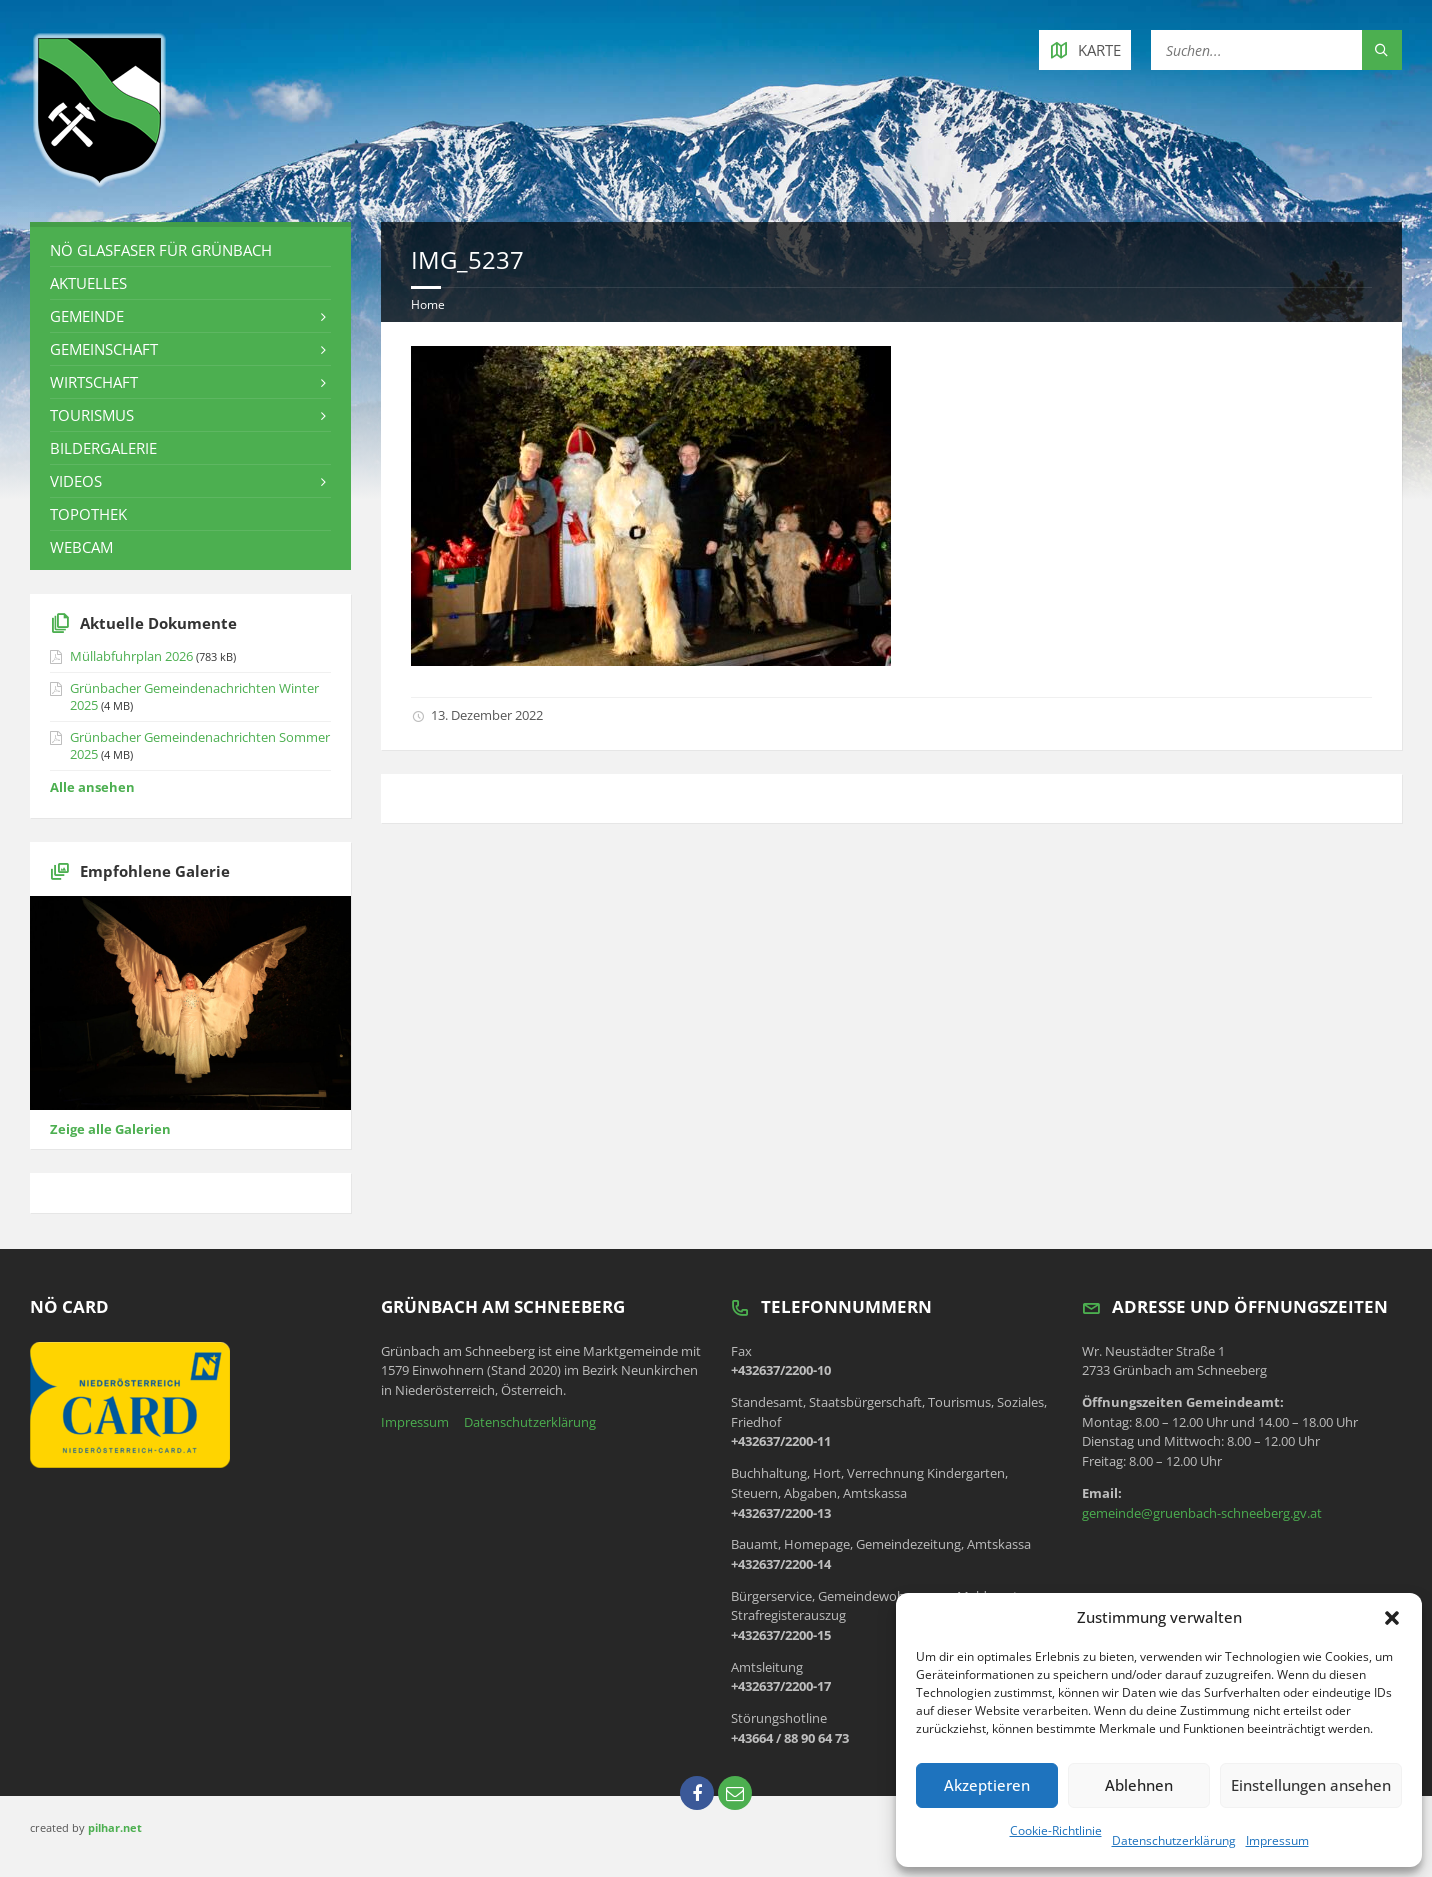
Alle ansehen (92, 787)
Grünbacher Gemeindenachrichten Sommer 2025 (200, 745)
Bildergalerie (103, 448)
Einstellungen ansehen (1311, 1785)
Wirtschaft (94, 382)
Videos (76, 481)
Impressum (1277, 1840)
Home (428, 304)
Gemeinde (87, 316)
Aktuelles (88, 283)
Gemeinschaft (104, 349)
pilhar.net (115, 1827)
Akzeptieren (987, 1785)
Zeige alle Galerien (110, 1129)
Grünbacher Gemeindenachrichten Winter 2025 (194, 696)
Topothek (88, 514)
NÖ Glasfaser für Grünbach (161, 250)
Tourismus (92, 415)
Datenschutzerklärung (1174, 1840)
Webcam (81, 547)
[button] (1392, 1618)
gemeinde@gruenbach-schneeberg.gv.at (1202, 1513)
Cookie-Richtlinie (1056, 1830)
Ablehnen (1139, 1785)
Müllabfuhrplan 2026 (131, 656)
